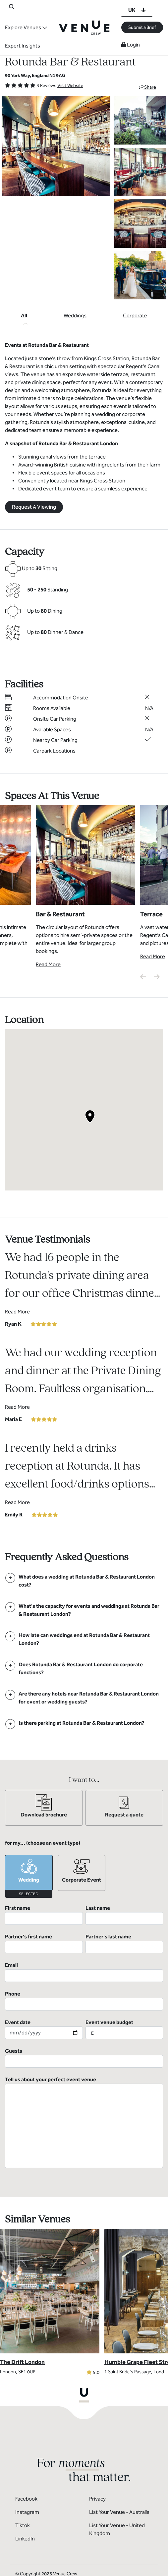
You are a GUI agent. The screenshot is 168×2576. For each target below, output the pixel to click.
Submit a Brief (142, 27)
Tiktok (22, 2525)
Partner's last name (124, 1943)
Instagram (27, 2512)
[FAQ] (84, 1581)
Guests (84, 2058)
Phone (84, 2000)
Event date (44, 2029)
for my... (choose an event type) (42, 1843)
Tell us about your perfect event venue (84, 2122)
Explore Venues (23, 27)
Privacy (97, 2499)
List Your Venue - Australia (119, 2512)
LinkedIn (25, 2538)
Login (130, 45)
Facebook (26, 2499)
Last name (124, 1915)
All (24, 315)
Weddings (75, 315)
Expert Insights (22, 46)
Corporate (135, 315)
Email (84, 1972)
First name (44, 1915)
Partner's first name (44, 1943)
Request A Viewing (34, 507)
